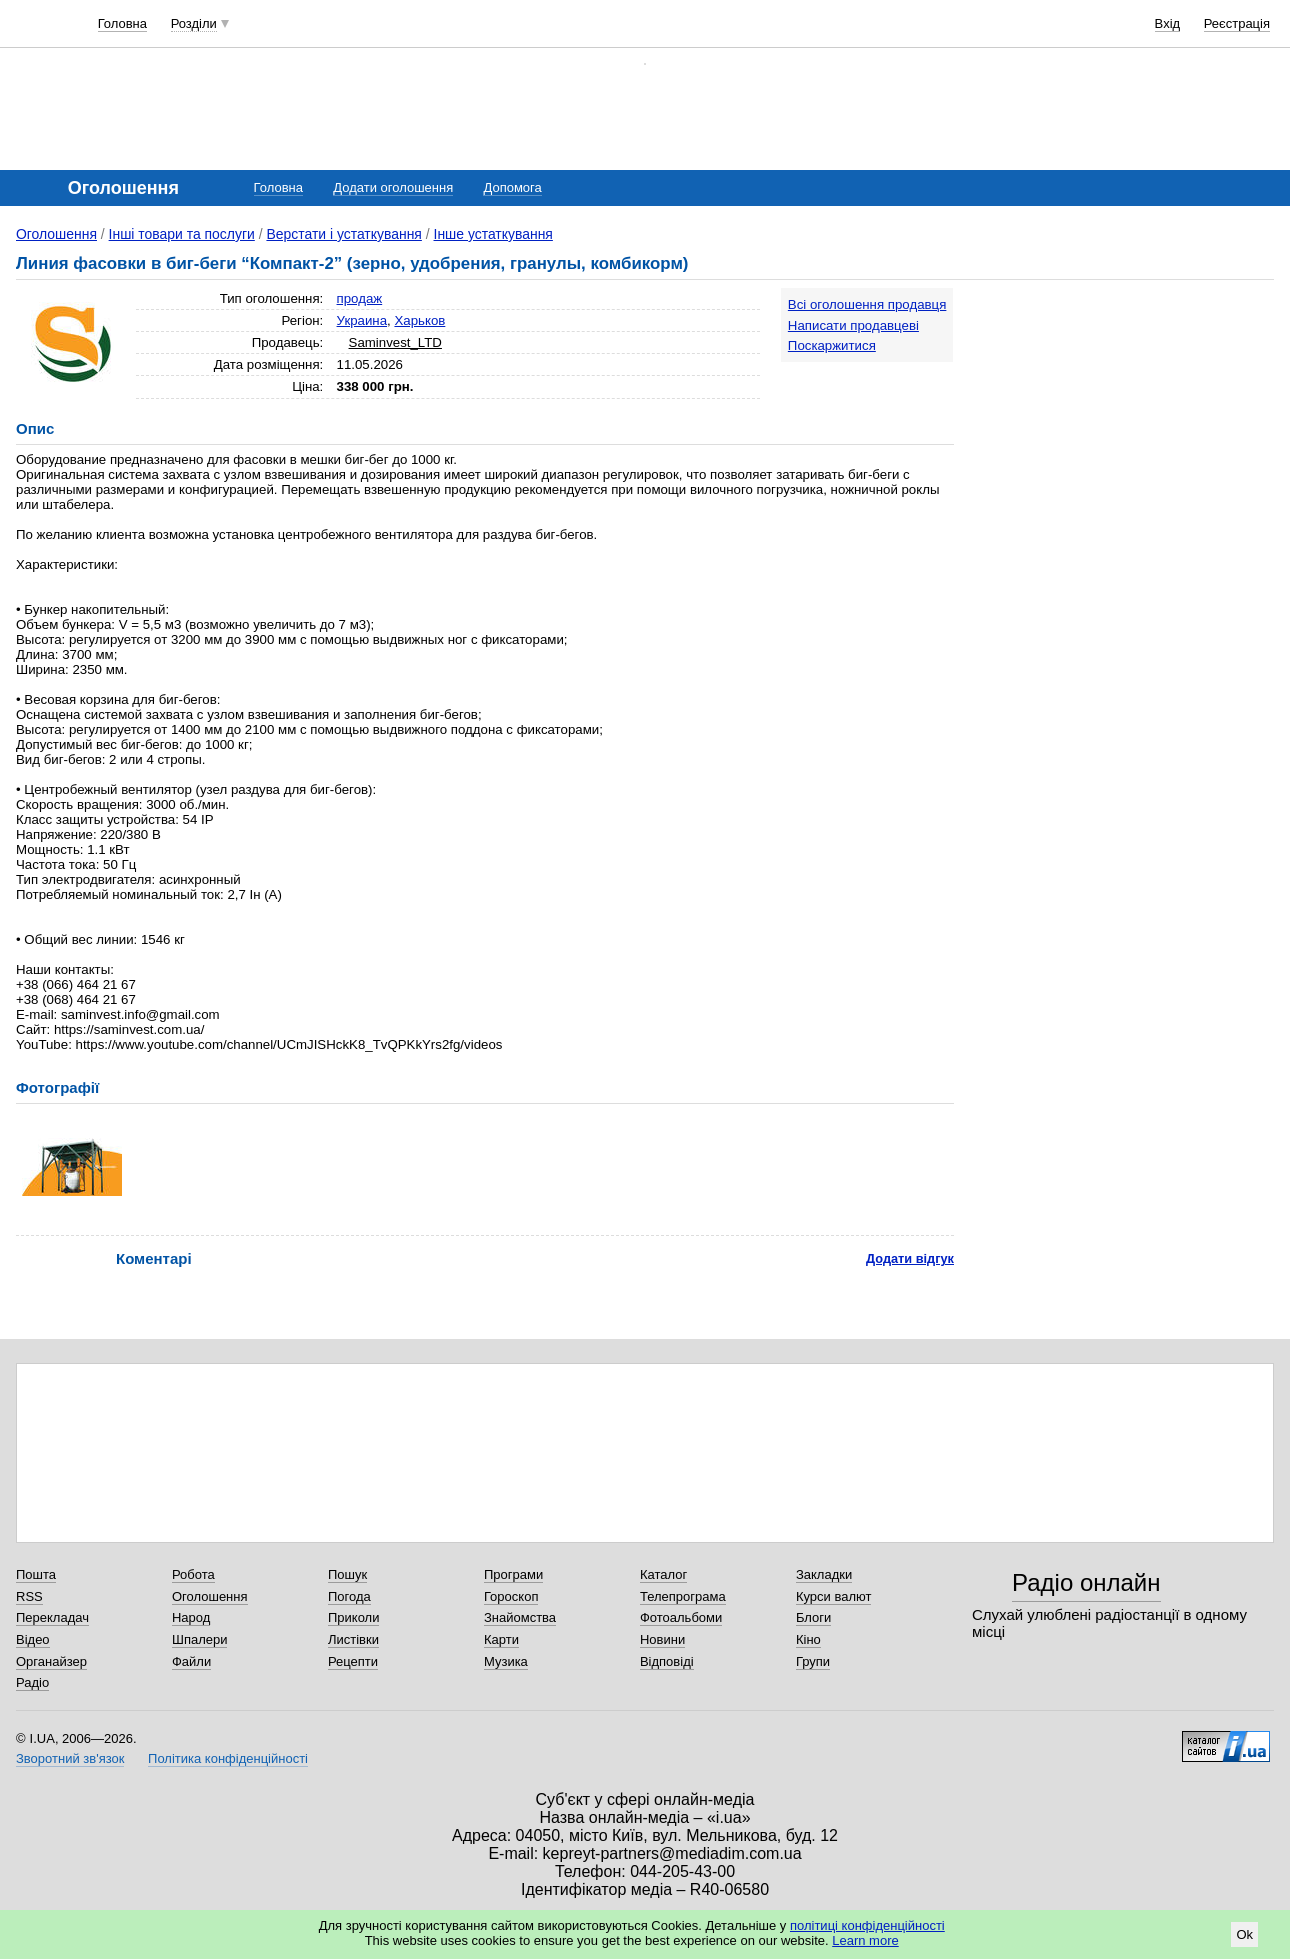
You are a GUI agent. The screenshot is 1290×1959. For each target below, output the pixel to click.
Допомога (512, 187)
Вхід (1168, 23)
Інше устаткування (493, 234)
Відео (33, 1639)
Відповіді (667, 1661)
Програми (513, 1574)
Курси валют (834, 1596)
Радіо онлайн (1086, 1582)
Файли (191, 1661)
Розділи (194, 23)
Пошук (347, 1574)
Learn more (865, 1940)
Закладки (824, 1574)
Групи (813, 1661)
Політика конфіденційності (228, 1758)
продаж (360, 298)
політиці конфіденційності (867, 1925)
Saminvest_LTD (395, 342)
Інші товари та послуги (182, 234)
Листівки (353, 1639)
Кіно (808, 1639)
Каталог (663, 1574)
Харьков (419, 320)
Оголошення (56, 234)
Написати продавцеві (853, 325)
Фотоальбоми (681, 1617)
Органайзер (51, 1661)
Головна (122, 23)
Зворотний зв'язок (70, 1758)
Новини (662, 1639)
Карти (501, 1639)
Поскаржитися (832, 345)
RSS (29, 1596)
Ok (1244, 1934)
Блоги (813, 1617)
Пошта (36, 1574)
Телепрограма (683, 1596)
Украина (362, 320)
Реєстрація (1237, 23)
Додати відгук (910, 1258)
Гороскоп (511, 1596)
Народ (191, 1617)
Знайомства (520, 1617)
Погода (349, 1596)
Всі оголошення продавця (867, 304)
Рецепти (353, 1661)
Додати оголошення (393, 187)
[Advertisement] (1124, 412)
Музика (506, 1661)
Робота (193, 1574)
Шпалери (200, 1639)
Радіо (32, 1682)
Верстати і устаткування (343, 234)
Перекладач (52, 1617)
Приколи (353, 1617)
